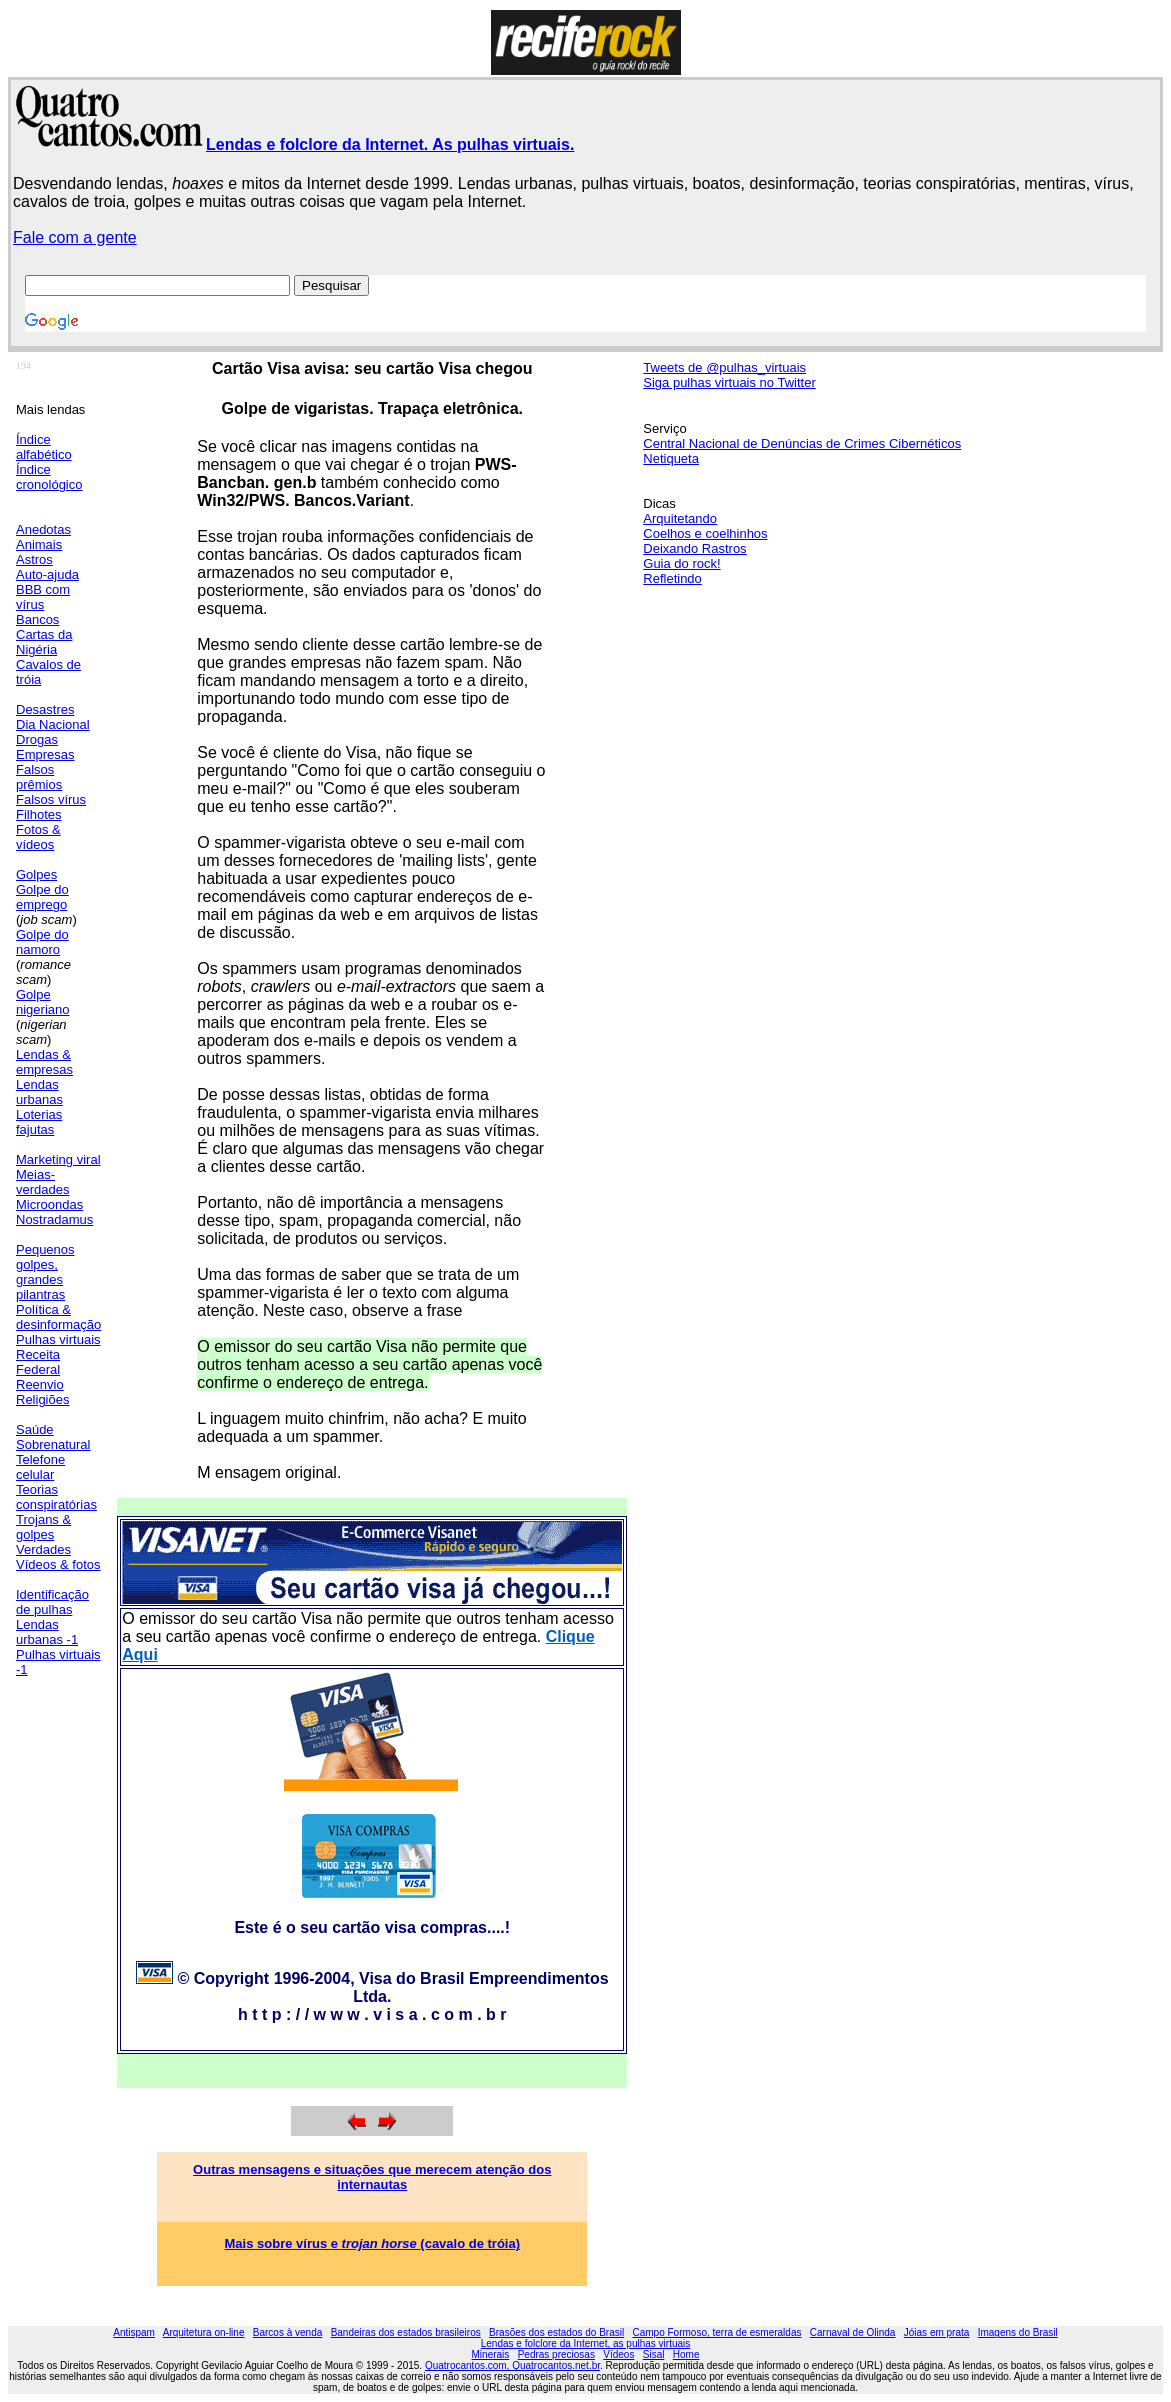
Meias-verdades (42, 1182)
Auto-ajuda (47, 574)
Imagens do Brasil (1018, 2332)
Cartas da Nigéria (44, 642)
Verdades (43, 1549)
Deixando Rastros (694, 548)
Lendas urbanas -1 (47, 1632)
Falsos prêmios (39, 777)
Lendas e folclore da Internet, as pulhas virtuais (586, 2343)
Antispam (134, 2332)
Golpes (36, 874)
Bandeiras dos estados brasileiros (406, 2332)
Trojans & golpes (43, 1527)
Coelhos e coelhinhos (705, 533)
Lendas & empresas (44, 1062)
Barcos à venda (288, 2332)
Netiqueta (671, 458)
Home (686, 2354)
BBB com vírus (43, 597)
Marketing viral (58, 1159)
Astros (34, 559)
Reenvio (40, 1384)
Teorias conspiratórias (56, 1497)
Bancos (37, 619)
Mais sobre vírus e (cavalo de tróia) (373, 2243)
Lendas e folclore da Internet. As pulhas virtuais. (390, 144)
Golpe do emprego (42, 897)
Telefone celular (40, 1467)
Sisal (654, 2354)
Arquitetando (680, 518)
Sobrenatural (53, 1444)
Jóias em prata (937, 2332)
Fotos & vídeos (38, 837)
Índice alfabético (44, 447)
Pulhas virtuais (58, 1339)
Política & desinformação (58, 1317)
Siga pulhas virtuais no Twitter (729, 382)
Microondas (49, 1204)
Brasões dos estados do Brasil (556, 2332)
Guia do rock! (681, 563)
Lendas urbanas (39, 1092)
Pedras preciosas (556, 2354)
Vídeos (618, 2354)
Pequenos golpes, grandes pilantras (45, 1272)
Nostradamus (54, 1219)
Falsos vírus (51, 799)
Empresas (45, 754)
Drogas (37, 739)
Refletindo (672, 578)
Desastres (45, 709)
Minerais (491, 2354)
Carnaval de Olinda (853, 2332)
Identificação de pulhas (52, 1602)
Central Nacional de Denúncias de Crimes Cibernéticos (802, 443)
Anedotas (43, 529)
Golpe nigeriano (43, 1002)
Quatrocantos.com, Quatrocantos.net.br (512, 2365)
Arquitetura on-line (204, 2332)
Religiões (42, 1399)
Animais (39, 544)
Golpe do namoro (42, 942)
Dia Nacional (53, 724)
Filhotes (39, 814)
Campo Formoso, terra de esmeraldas (717, 2332)
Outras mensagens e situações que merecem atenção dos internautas (372, 2177)
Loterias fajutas (39, 1122)
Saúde (35, 1429)
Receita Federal (38, 1362)
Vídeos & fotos (58, 1564)
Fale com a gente (75, 237)
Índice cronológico (49, 477)
